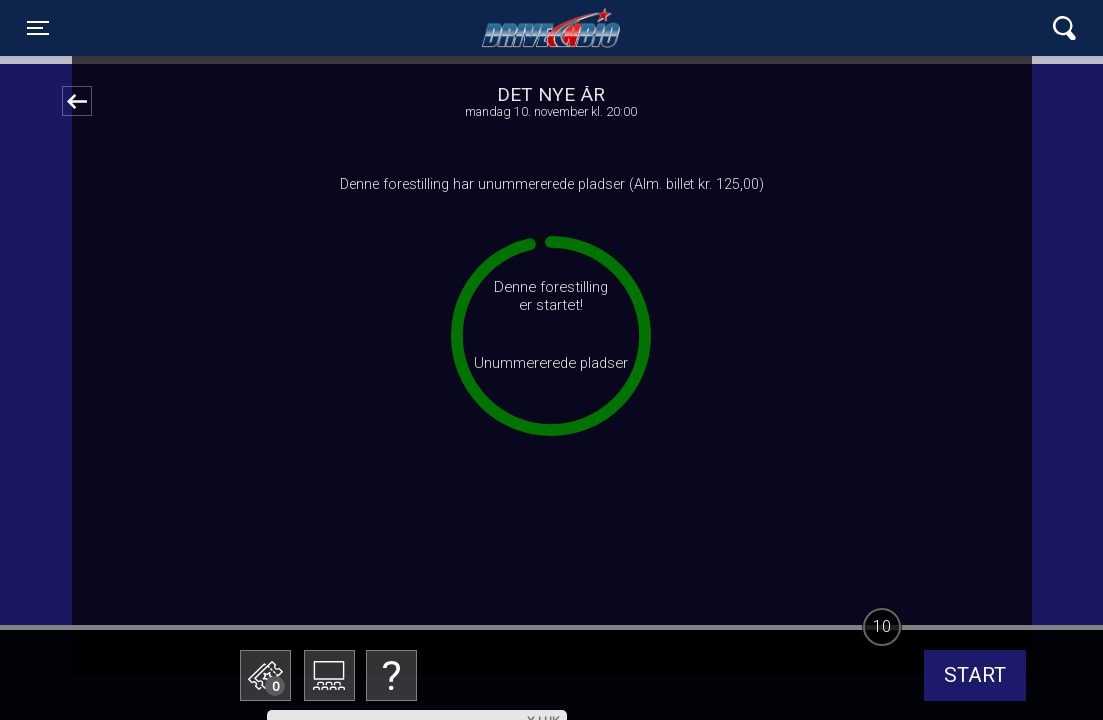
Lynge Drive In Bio (551, 28)
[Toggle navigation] (38, 28)
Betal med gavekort (417, 575)
